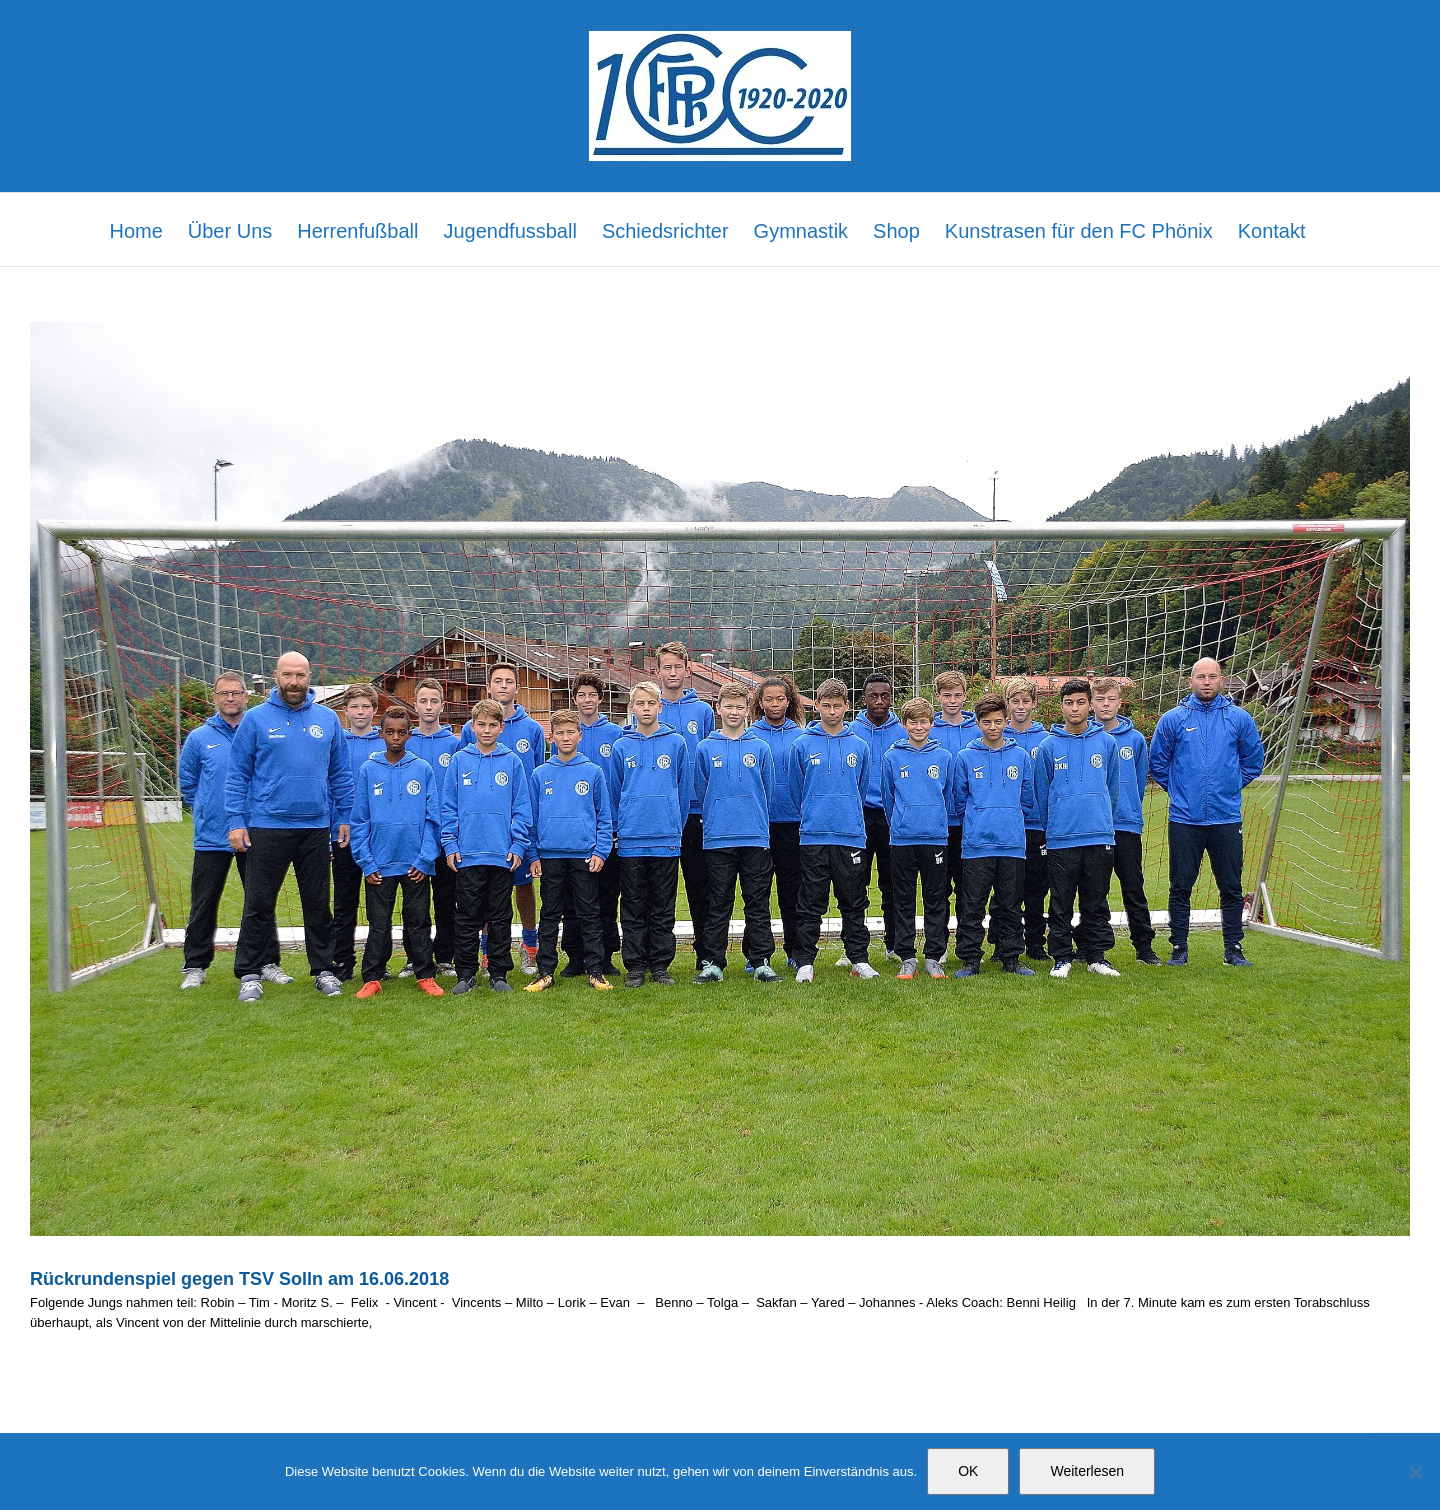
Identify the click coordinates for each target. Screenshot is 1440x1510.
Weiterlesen (1087, 1471)
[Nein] (1415, 1472)
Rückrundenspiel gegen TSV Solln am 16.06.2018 (239, 1279)
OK (968, 1471)
